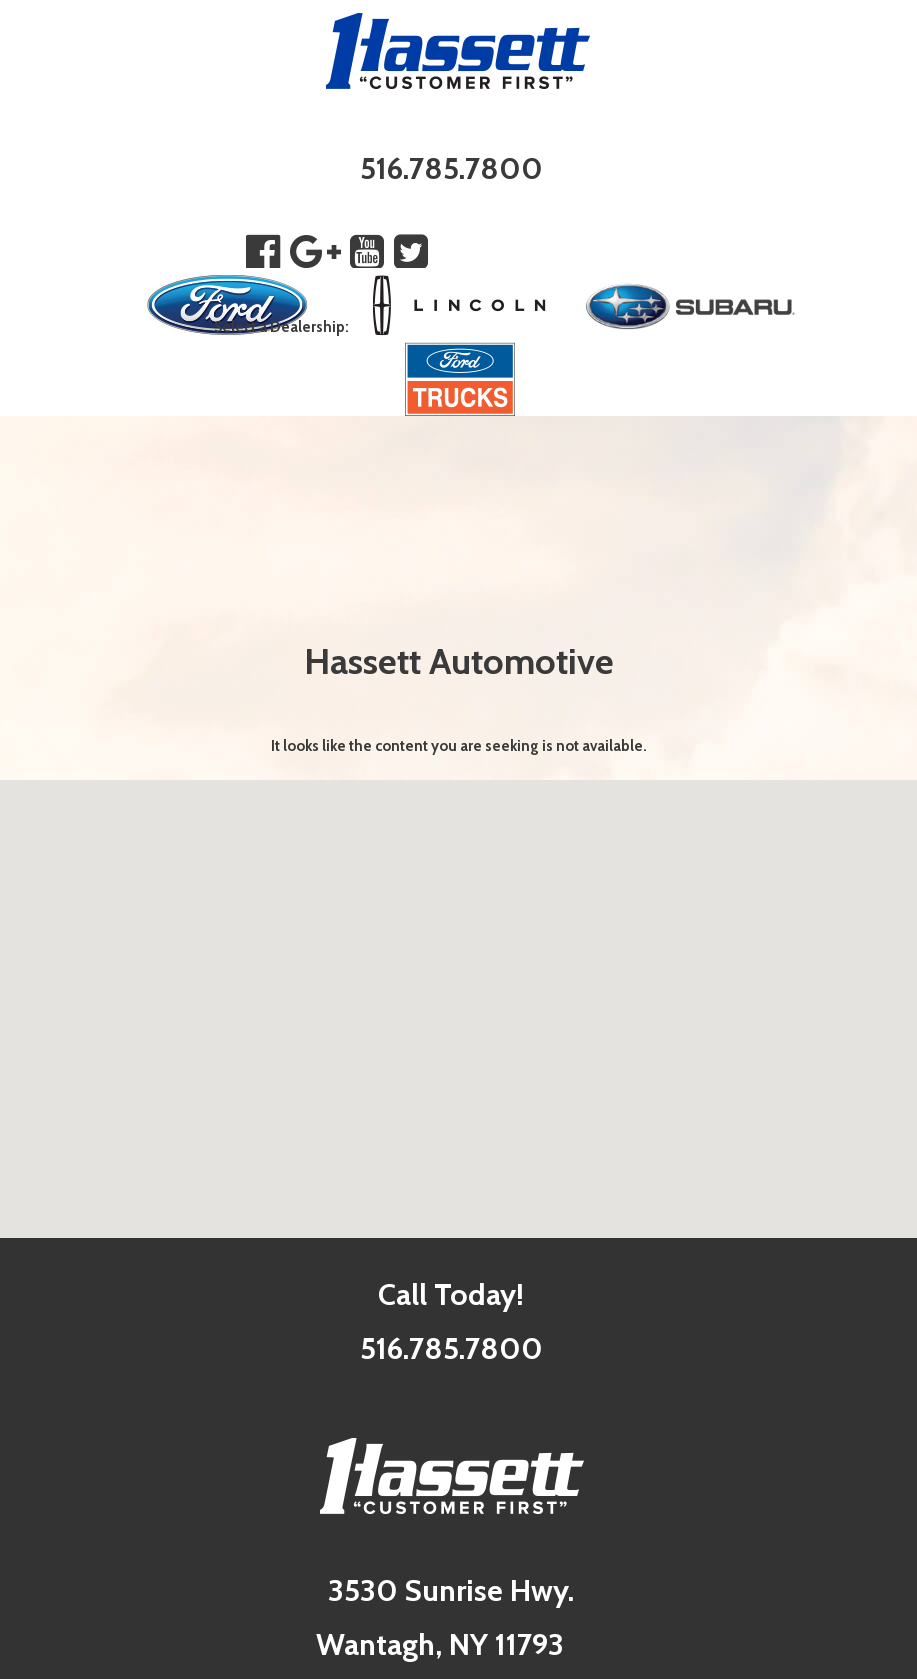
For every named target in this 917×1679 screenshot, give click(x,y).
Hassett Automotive (459, 661)
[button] (459, 990)
